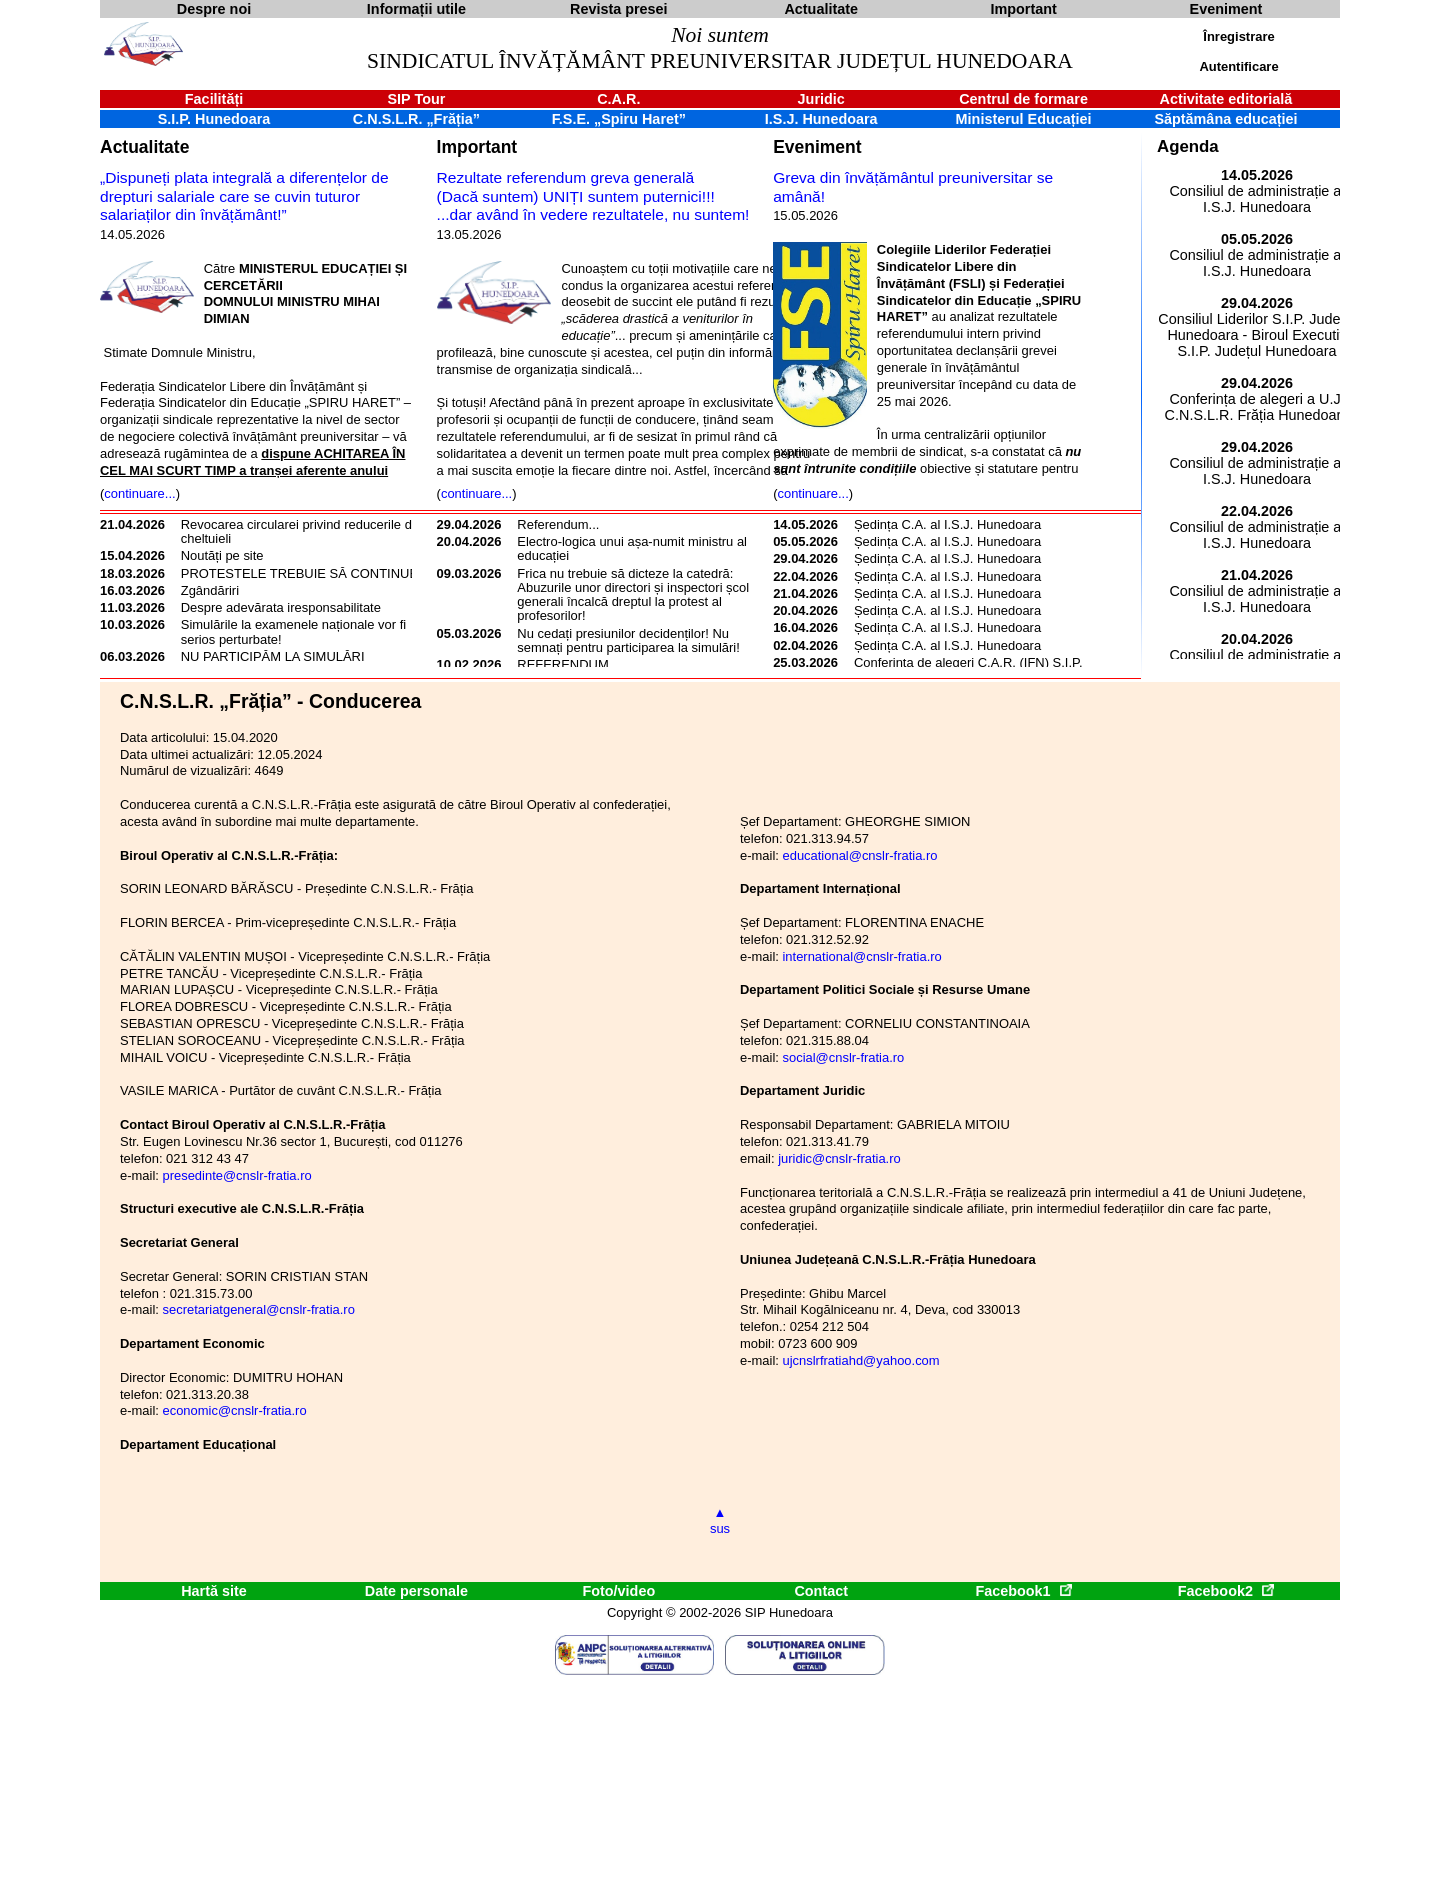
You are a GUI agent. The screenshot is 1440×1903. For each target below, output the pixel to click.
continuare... (139, 493)
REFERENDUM (562, 664)
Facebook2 (1226, 1591)
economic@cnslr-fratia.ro (234, 1410)
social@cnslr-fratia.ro (843, 1057)
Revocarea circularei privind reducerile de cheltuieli (300, 531)
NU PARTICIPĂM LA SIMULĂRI (273, 656)
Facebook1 (1023, 1591)
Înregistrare (1238, 36)
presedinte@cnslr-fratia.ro (236, 1175)
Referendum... (558, 524)
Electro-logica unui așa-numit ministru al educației (632, 548)
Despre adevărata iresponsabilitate (281, 607)
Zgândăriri (210, 590)
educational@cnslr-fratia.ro (859, 855)
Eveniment (817, 147)
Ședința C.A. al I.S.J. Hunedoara (947, 524)
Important (477, 147)
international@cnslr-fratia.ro (861, 956)
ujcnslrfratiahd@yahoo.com (860, 1360)
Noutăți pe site (222, 555)
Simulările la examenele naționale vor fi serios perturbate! (293, 631)
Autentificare (1238, 66)
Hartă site (214, 1591)
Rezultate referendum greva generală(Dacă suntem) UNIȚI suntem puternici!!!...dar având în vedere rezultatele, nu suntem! (593, 196)
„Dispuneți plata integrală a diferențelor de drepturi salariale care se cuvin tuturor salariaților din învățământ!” (244, 196)
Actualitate (144, 147)
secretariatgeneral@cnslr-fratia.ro (258, 1309)
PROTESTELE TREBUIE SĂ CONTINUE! (301, 573)
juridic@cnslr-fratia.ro (839, 1158)
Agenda (1188, 146)
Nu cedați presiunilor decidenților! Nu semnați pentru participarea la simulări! (628, 640)
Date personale (416, 1591)
